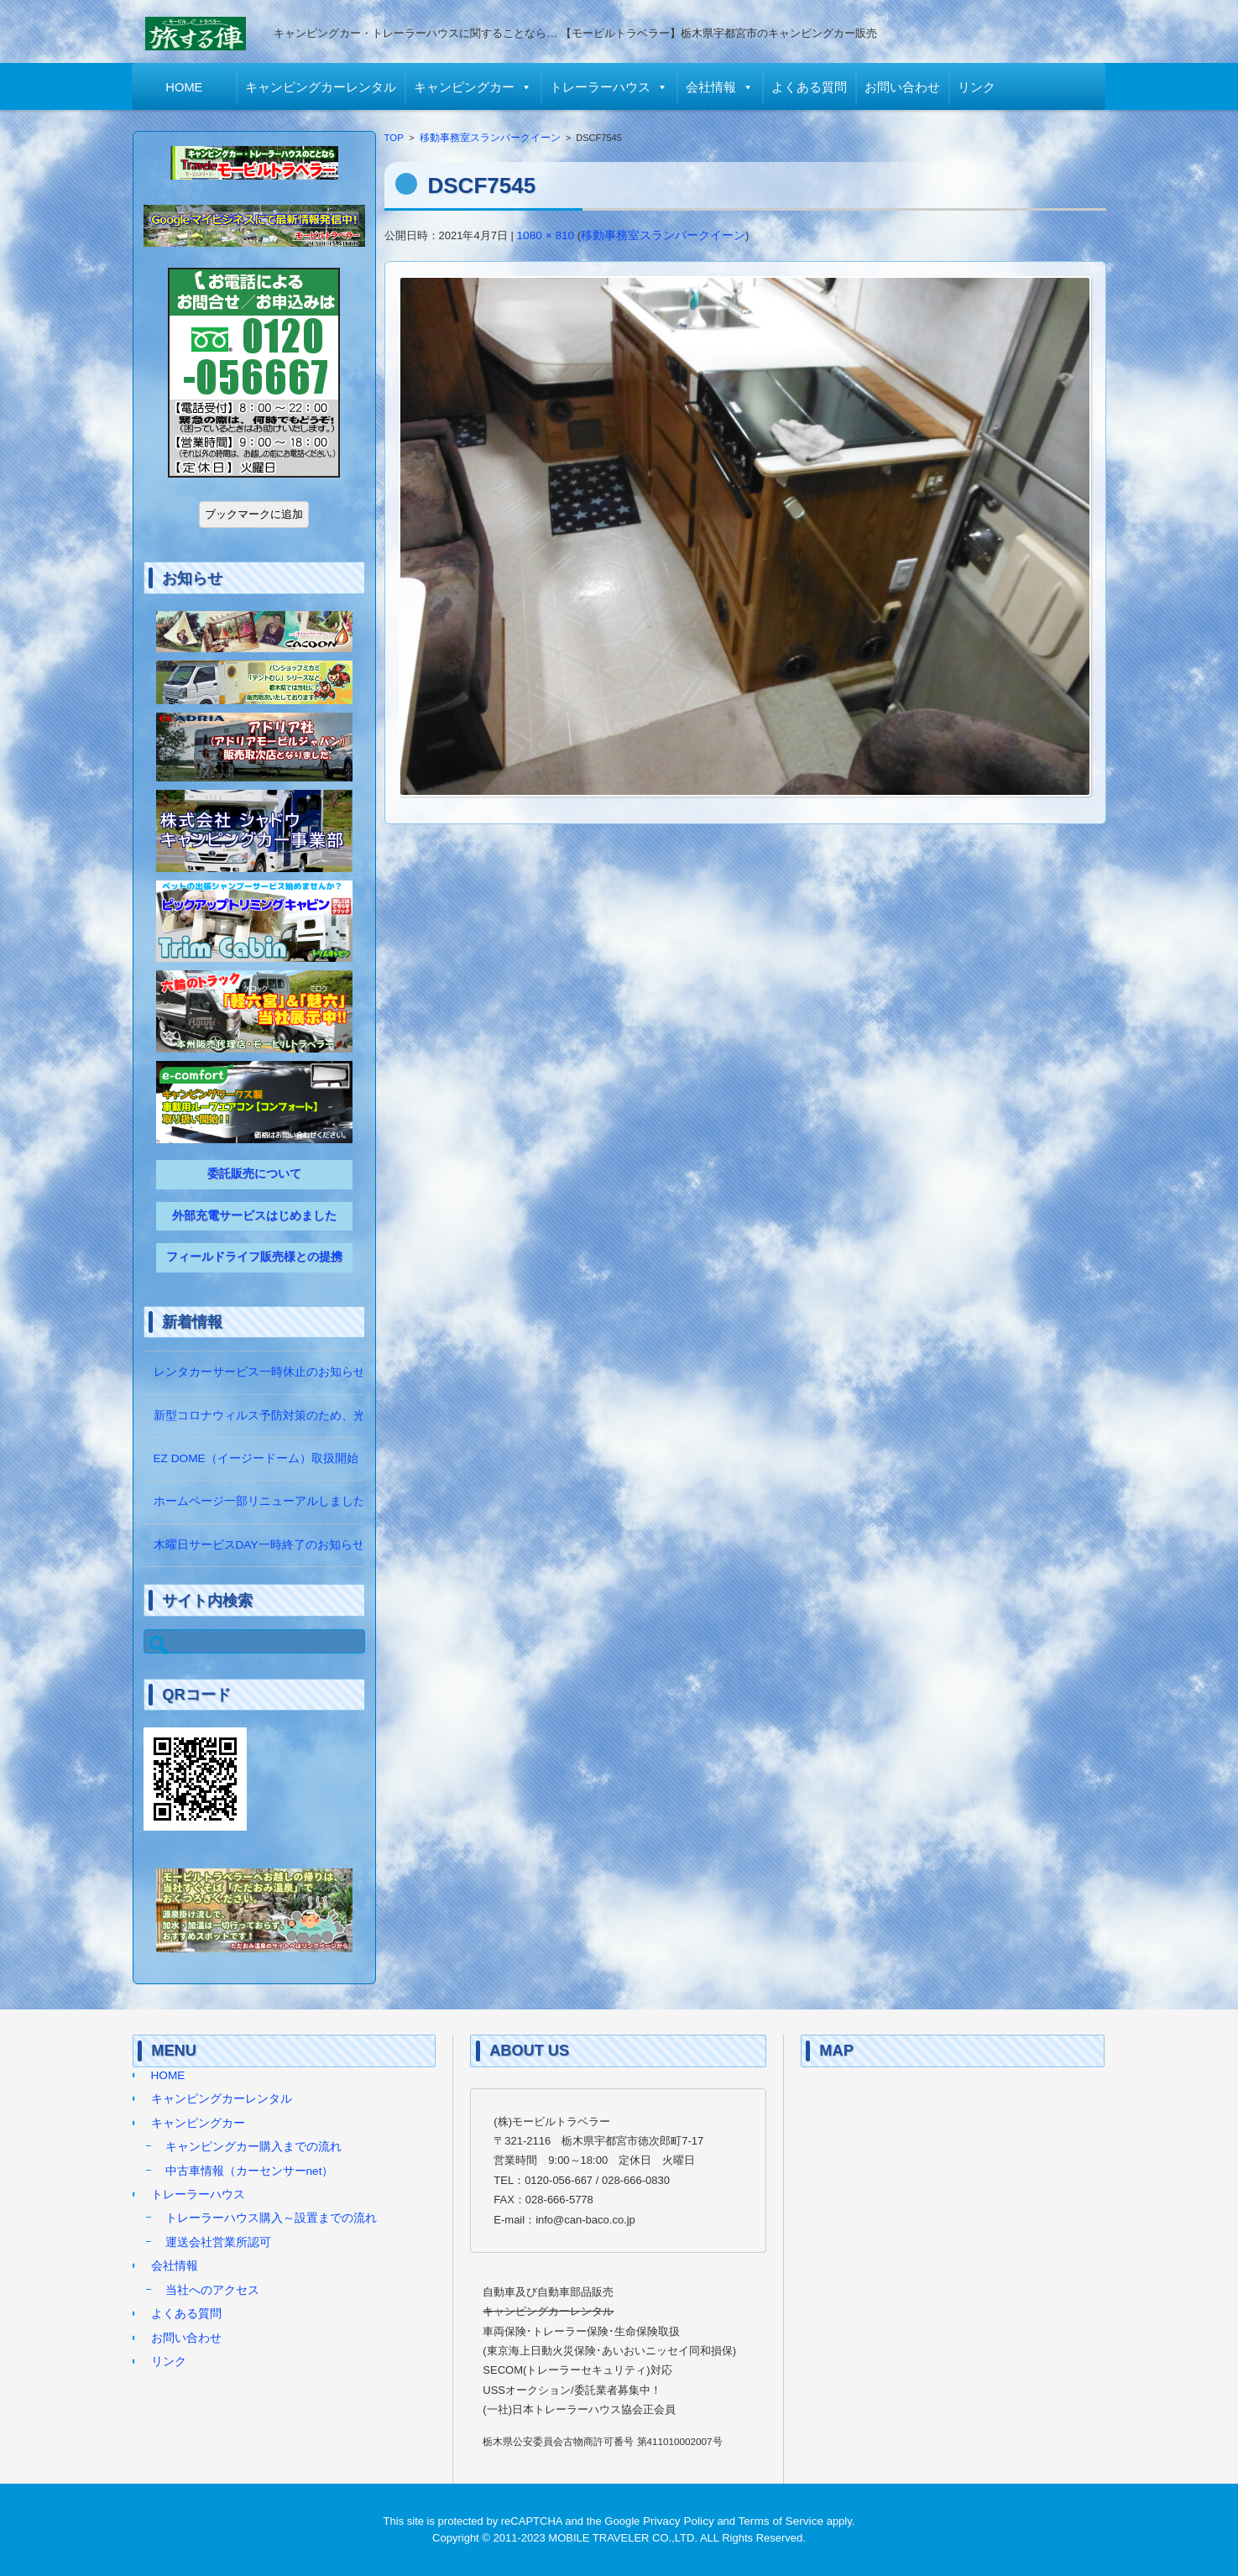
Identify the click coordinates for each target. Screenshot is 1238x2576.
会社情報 (712, 87)
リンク (977, 87)
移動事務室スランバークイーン (490, 138)
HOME (184, 87)
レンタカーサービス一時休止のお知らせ (259, 1372)
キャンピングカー (465, 87)
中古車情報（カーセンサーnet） (249, 2171)
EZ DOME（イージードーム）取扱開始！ (262, 1458)
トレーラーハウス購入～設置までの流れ (271, 2218)
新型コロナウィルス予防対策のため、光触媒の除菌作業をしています (336, 1415)
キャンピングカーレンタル (321, 87)
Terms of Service (781, 2521)
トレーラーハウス (601, 87)
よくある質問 (810, 87)
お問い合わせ (903, 87)
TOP (394, 138)
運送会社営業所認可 (218, 2242)
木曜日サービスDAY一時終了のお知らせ (259, 1545)
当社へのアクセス (212, 2290)
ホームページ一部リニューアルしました (259, 1501)
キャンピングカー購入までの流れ (253, 2146)
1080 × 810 (546, 235)
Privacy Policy (678, 2521)
